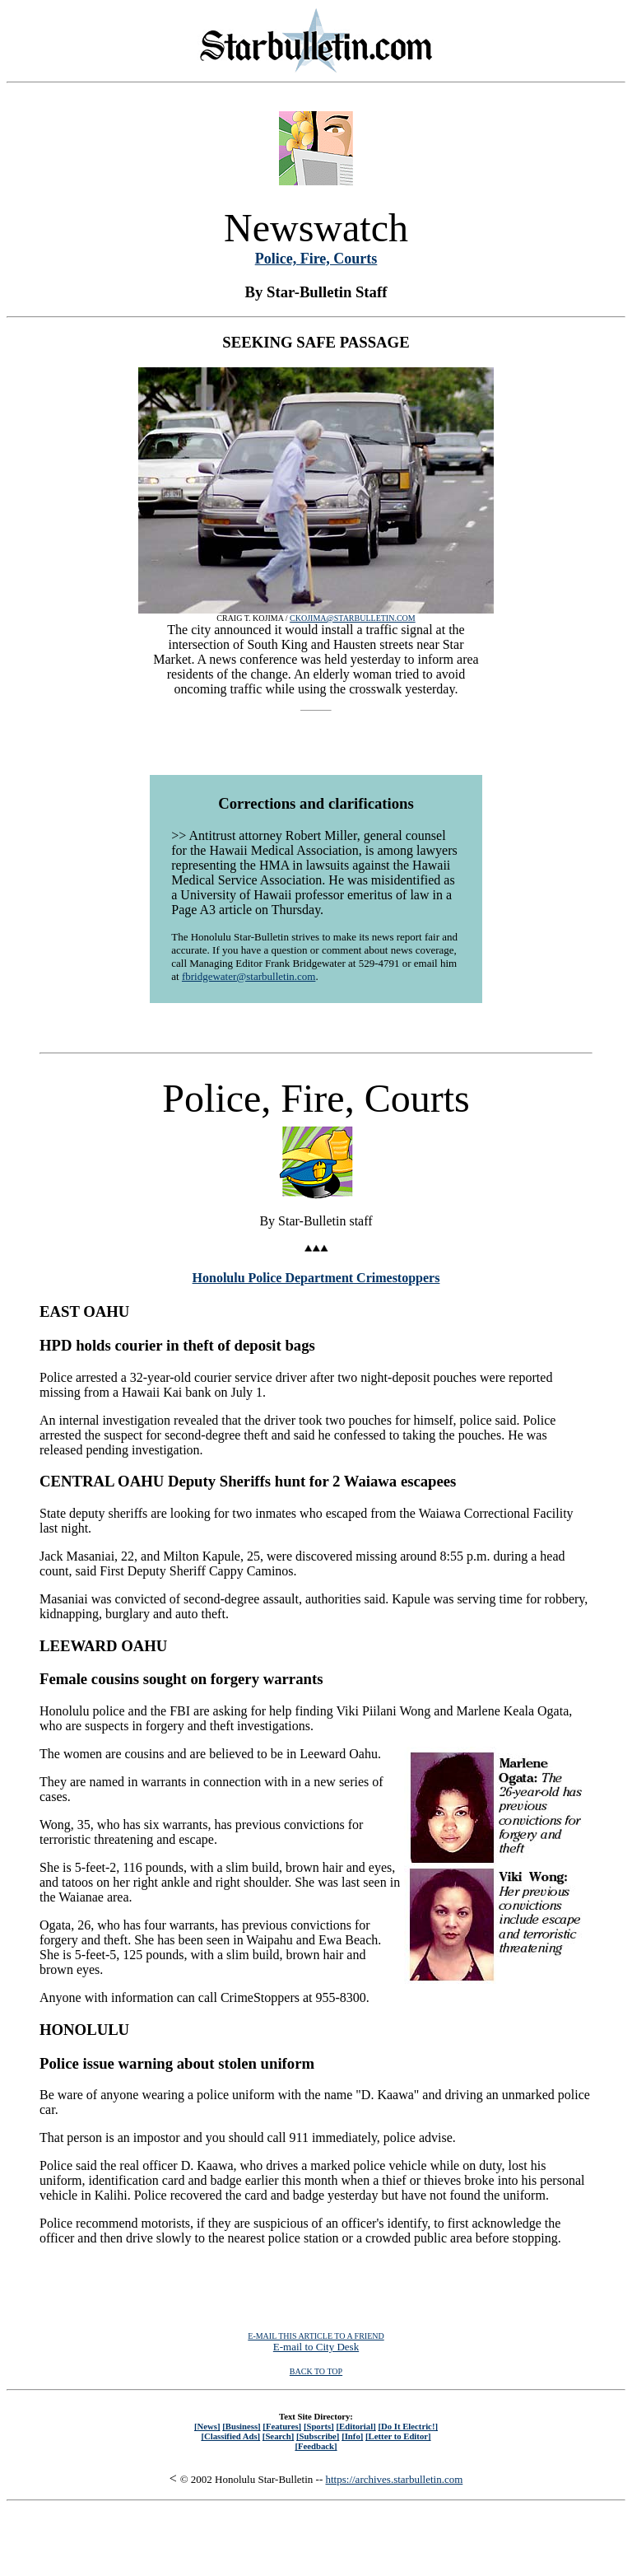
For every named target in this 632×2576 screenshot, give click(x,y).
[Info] (352, 2436)
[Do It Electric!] (408, 2426)
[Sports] (319, 2426)
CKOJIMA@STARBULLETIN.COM (353, 618)
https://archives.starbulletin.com (394, 2479)
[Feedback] (316, 2446)
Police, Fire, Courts (316, 258)
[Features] (282, 2426)
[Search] (279, 2436)
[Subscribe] (317, 2436)
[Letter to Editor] (398, 2436)
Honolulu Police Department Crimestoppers (316, 1278)
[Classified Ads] (230, 2436)
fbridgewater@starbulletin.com (249, 976)
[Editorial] (355, 2426)
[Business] (241, 2426)
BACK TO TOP (316, 2371)
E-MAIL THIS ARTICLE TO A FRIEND (315, 2335)
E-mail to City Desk (316, 2346)
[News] (207, 2426)
